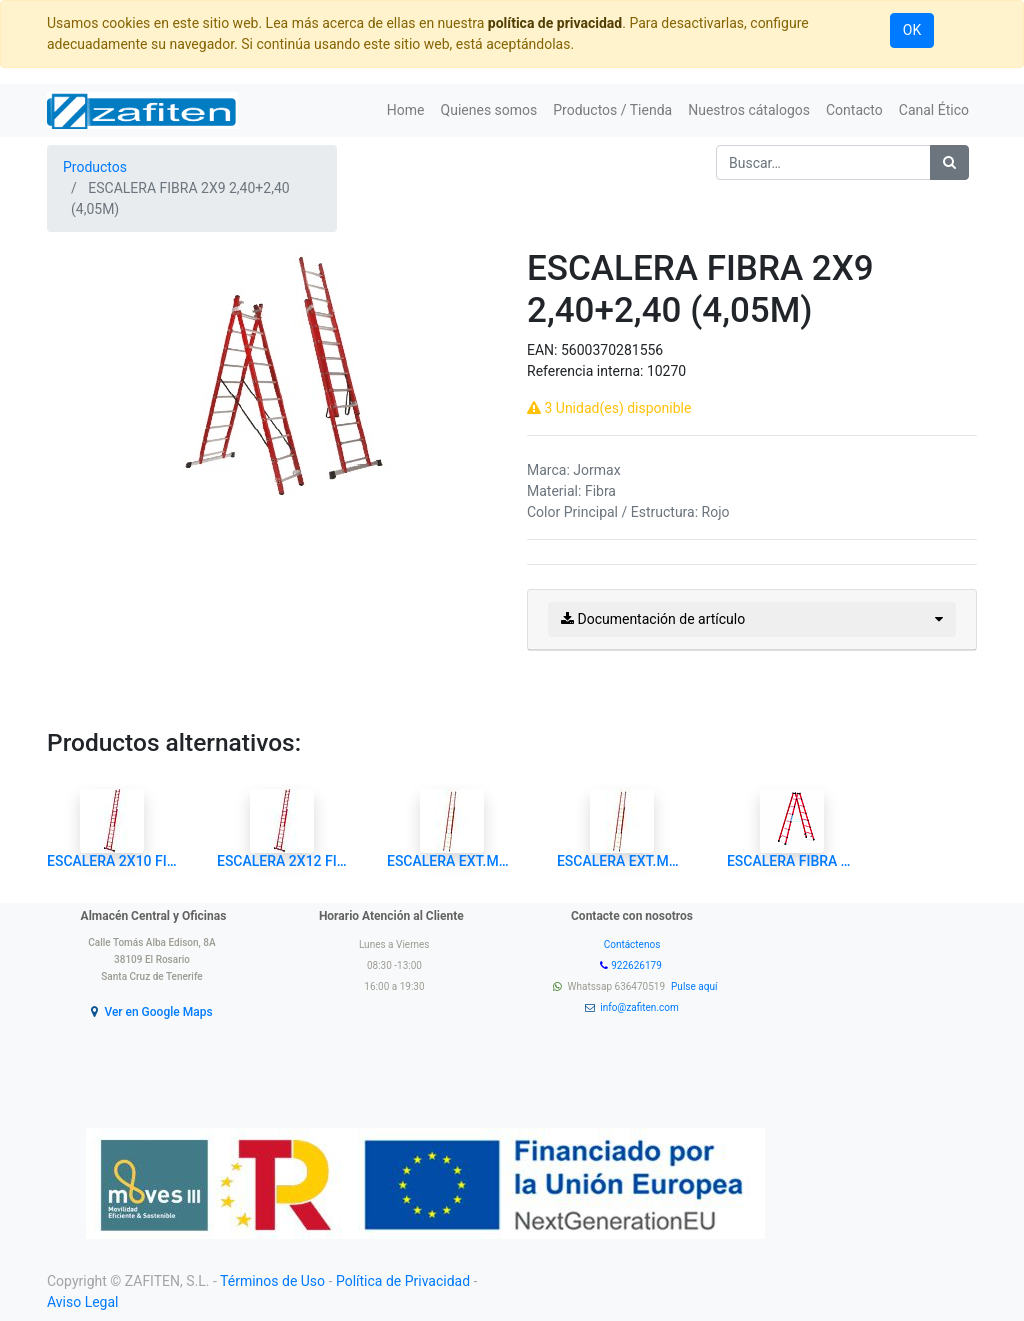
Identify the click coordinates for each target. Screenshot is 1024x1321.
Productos (95, 167)
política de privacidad (555, 23)
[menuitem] (406, 110)
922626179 (637, 965)
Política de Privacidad (403, 1281)
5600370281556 (612, 350)
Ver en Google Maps (158, 1012)
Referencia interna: (587, 371)
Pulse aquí (695, 986)
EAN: (544, 350)
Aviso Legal (83, 1302)
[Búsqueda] (949, 162)
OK (912, 30)
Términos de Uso (272, 1281)
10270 (666, 371)
